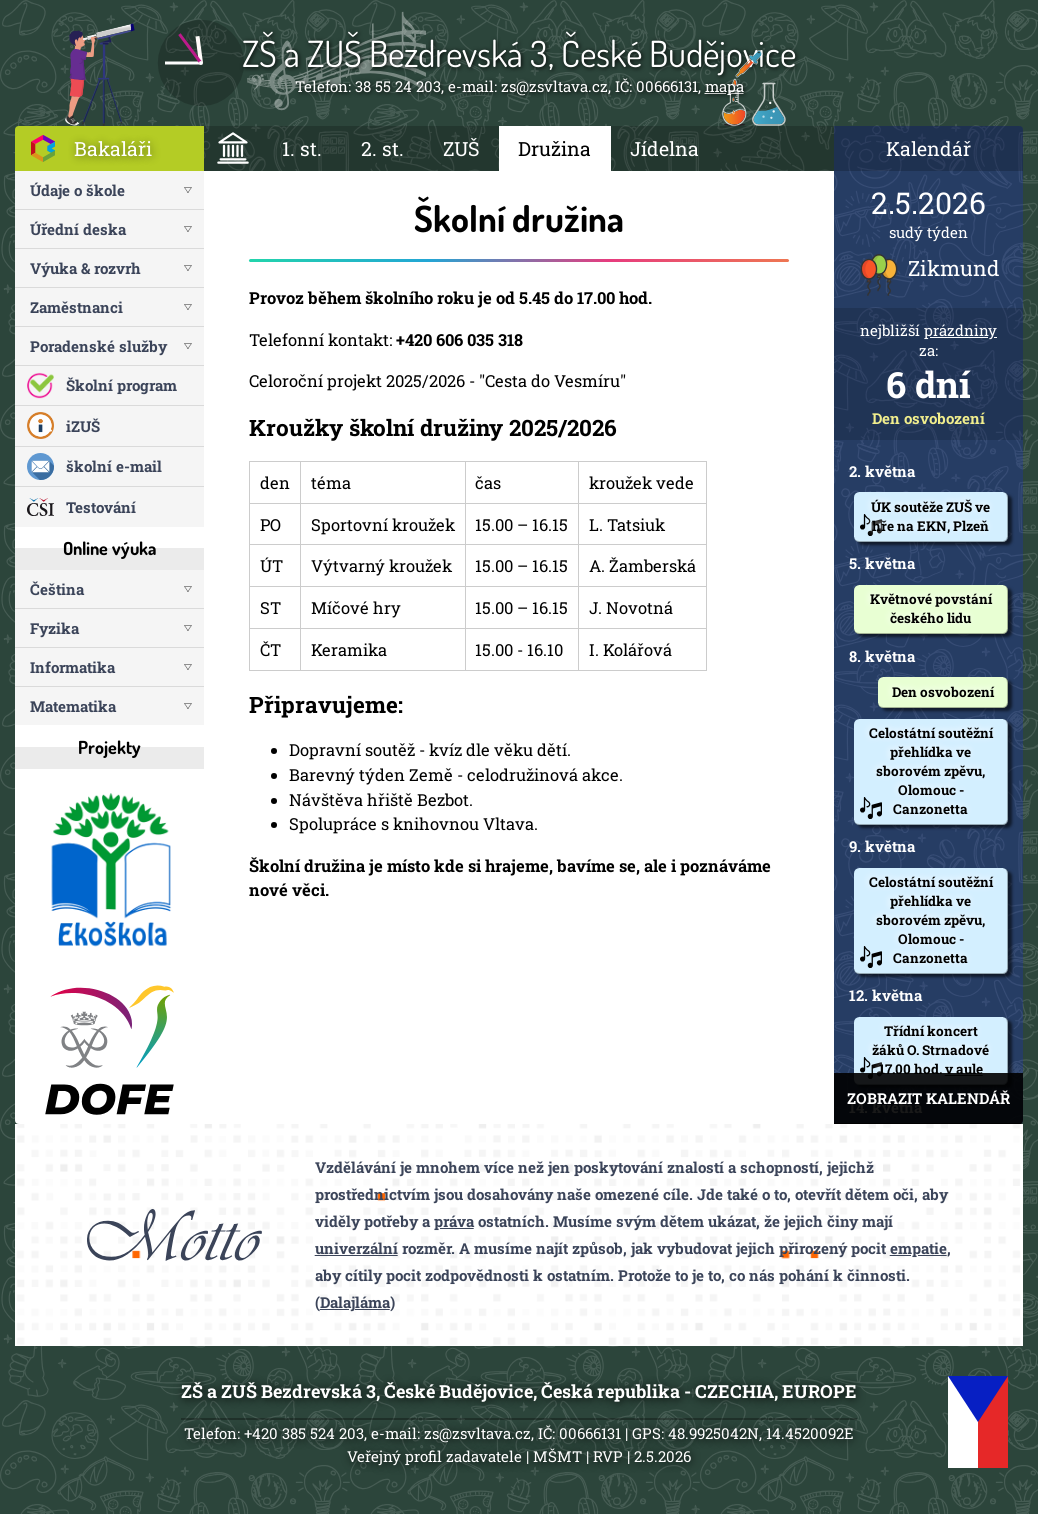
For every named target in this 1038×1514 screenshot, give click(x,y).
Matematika (73, 706)
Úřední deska (78, 229)
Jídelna (664, 148)
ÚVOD (233, 148)
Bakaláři (113, 148)
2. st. (382, 148)
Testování (101, 507)
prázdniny (960, 330)
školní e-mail (114, 466)
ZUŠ (461, 148)
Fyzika (54, 628)
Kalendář (928, 148)
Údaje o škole (77, 190)
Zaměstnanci (76, 307)
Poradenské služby (98, 346)
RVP (608, 1456)
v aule (964, 1069)
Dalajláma (355, 1302)
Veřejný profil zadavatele (434, 1456)
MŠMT (557, 1456)
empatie (918, 1248)
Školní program (121, 385)
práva (454, 1221)
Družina (554, 148)
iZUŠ (83, 426)
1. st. (302, 148)
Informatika (72, 667)
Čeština (57, 589)
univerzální (356, 1248)
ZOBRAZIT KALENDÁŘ (928, 1098)
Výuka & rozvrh (85, 268)
